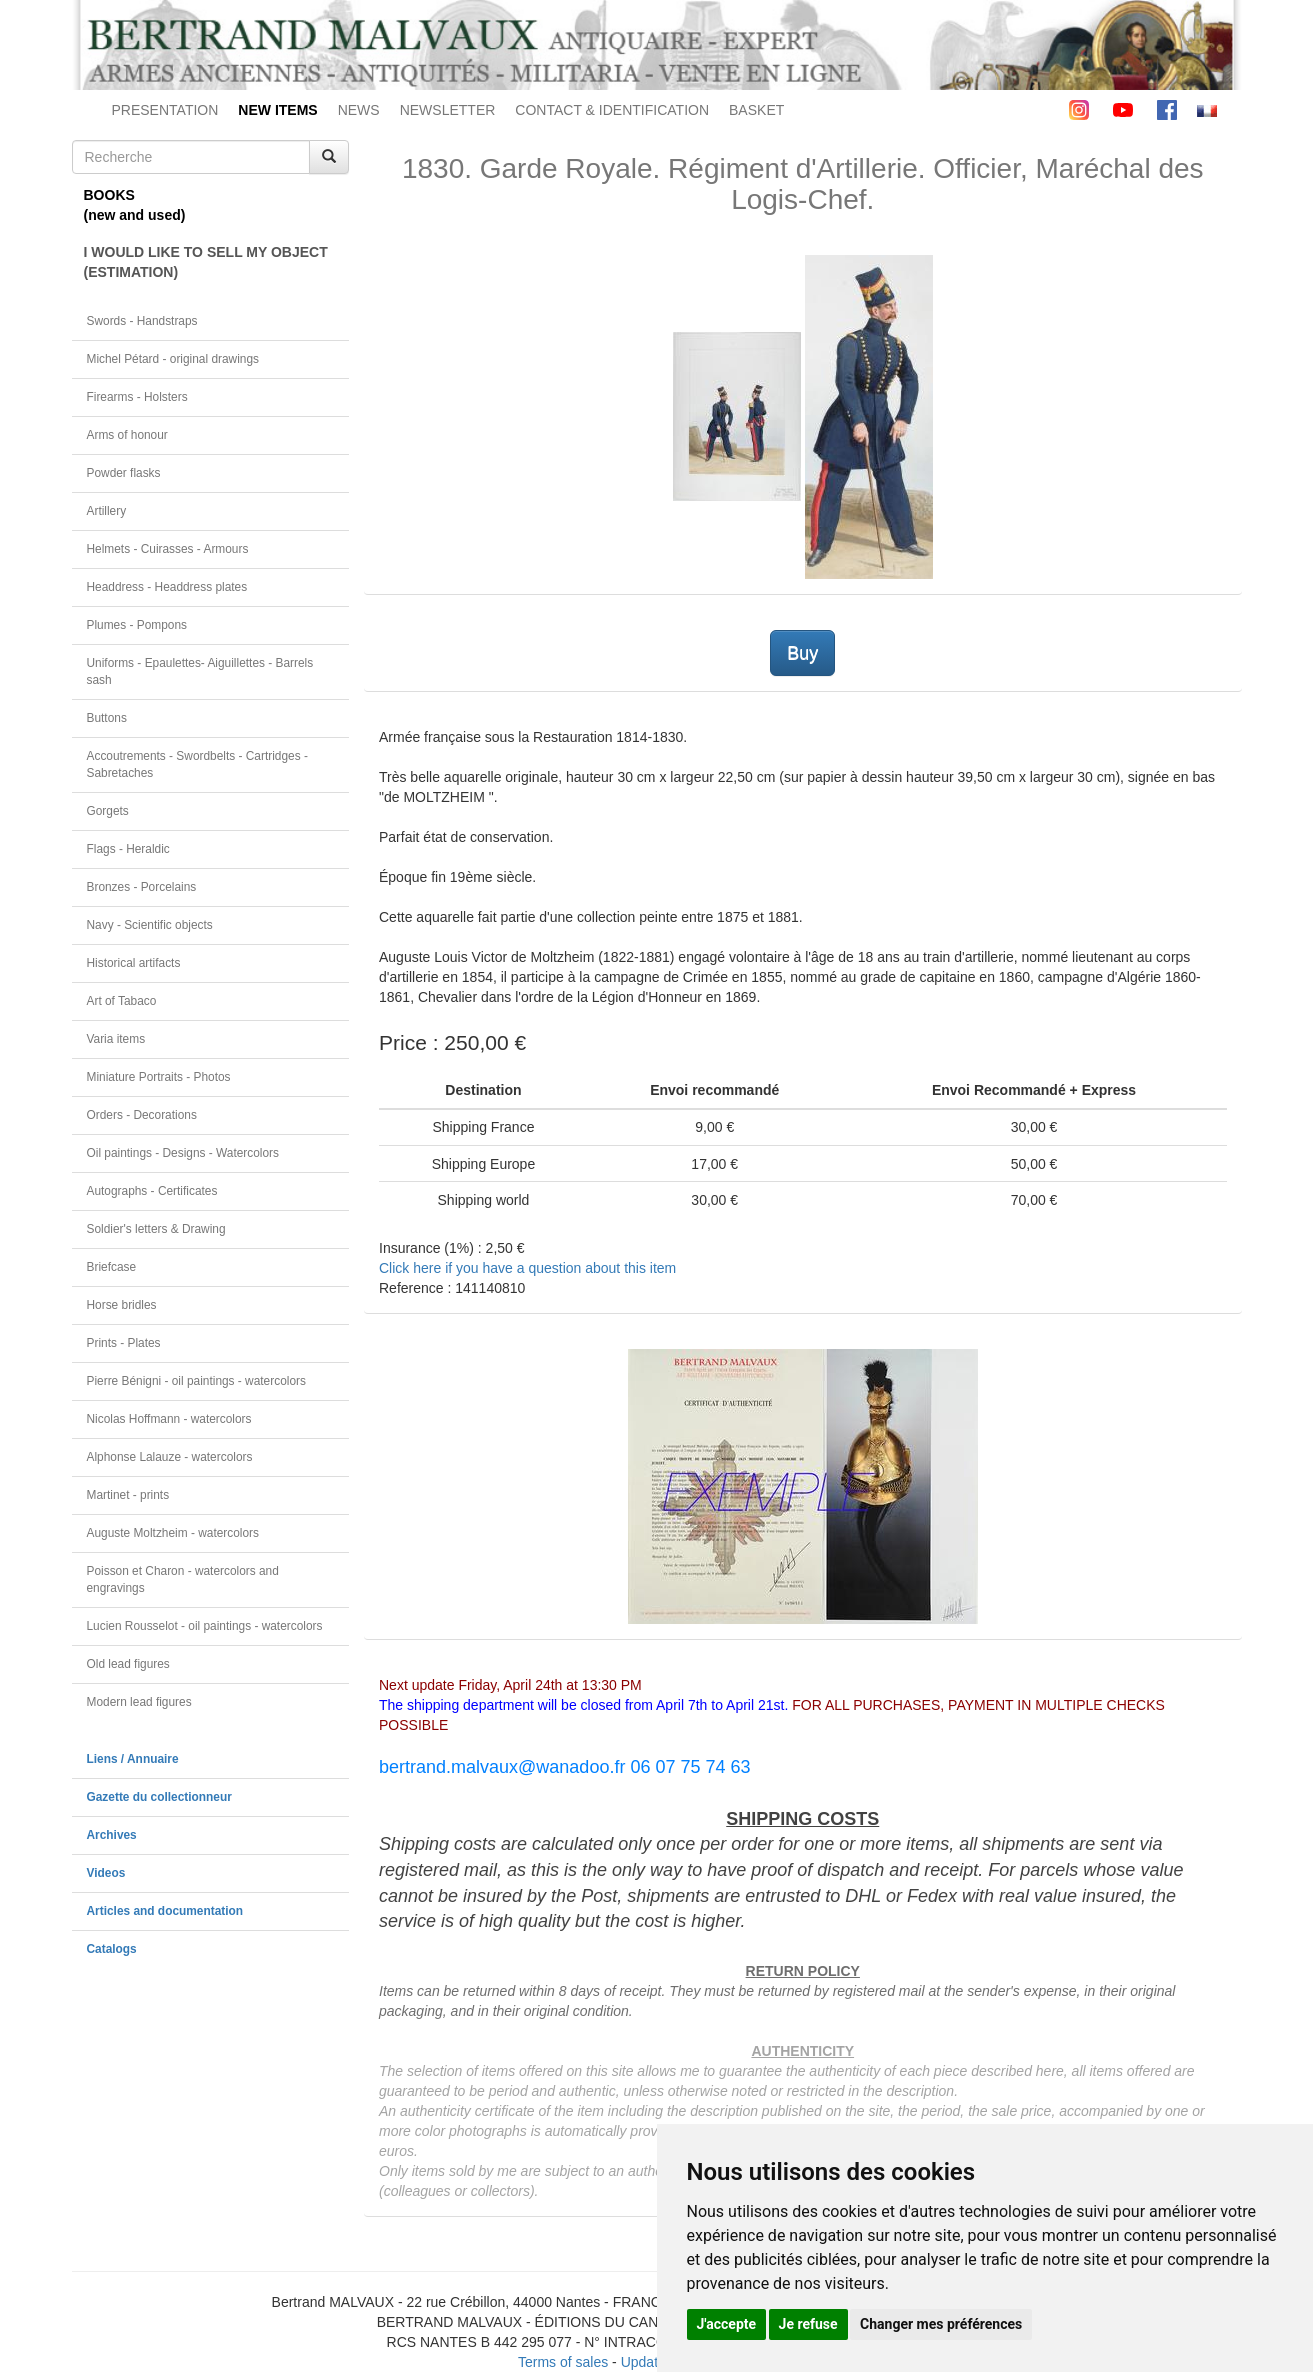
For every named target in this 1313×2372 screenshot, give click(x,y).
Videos (106, 1873)
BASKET (756, 110)
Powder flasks (124, 473)
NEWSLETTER (448, 110)
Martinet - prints (128, 1495)
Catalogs (112, 1949)
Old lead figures (128, 1664)
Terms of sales (563, 2362)
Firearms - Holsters (137, 397)
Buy (802, 653)
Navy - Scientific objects (150, 925)
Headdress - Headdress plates (167, 587)
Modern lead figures (139, 1702)
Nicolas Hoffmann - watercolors (169, 1419)
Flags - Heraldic (128, 849)
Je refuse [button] (808, 2324)
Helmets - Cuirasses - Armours (168, 549)
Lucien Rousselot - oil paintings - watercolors (205, 1626)
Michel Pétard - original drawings (173, 359)
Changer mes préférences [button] (941, 2324)
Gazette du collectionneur (159, 1797)
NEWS (359, 110)
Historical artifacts (134, 963)
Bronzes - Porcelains (142, 887)
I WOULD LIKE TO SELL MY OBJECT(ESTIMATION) (206, 262)
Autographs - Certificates (152, 1191)
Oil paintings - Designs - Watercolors (183, 1153)
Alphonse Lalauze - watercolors (170, 1457)
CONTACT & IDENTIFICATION (612, 110)
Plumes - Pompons (137, 625)
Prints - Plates (124, 1343)
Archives (112, 1835)
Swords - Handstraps (142, 321)
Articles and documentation (165, 1911)
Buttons (107, 718)
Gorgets (108, 811)
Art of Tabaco (122, 1001)
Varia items (116, 1039)
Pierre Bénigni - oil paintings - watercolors (196, 1381)
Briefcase (112, 1267)
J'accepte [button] (727, 2324)
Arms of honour (127, 435)
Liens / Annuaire (133, 1759)
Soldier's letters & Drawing (156, 1229)
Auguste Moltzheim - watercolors (173, 1533)
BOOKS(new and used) (135, 205)
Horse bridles (122, 1305)
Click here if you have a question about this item (527, 1268)
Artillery (107, 511)
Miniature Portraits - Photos (159, 1077)
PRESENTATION (165, 110)
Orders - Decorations (142, 1115)
